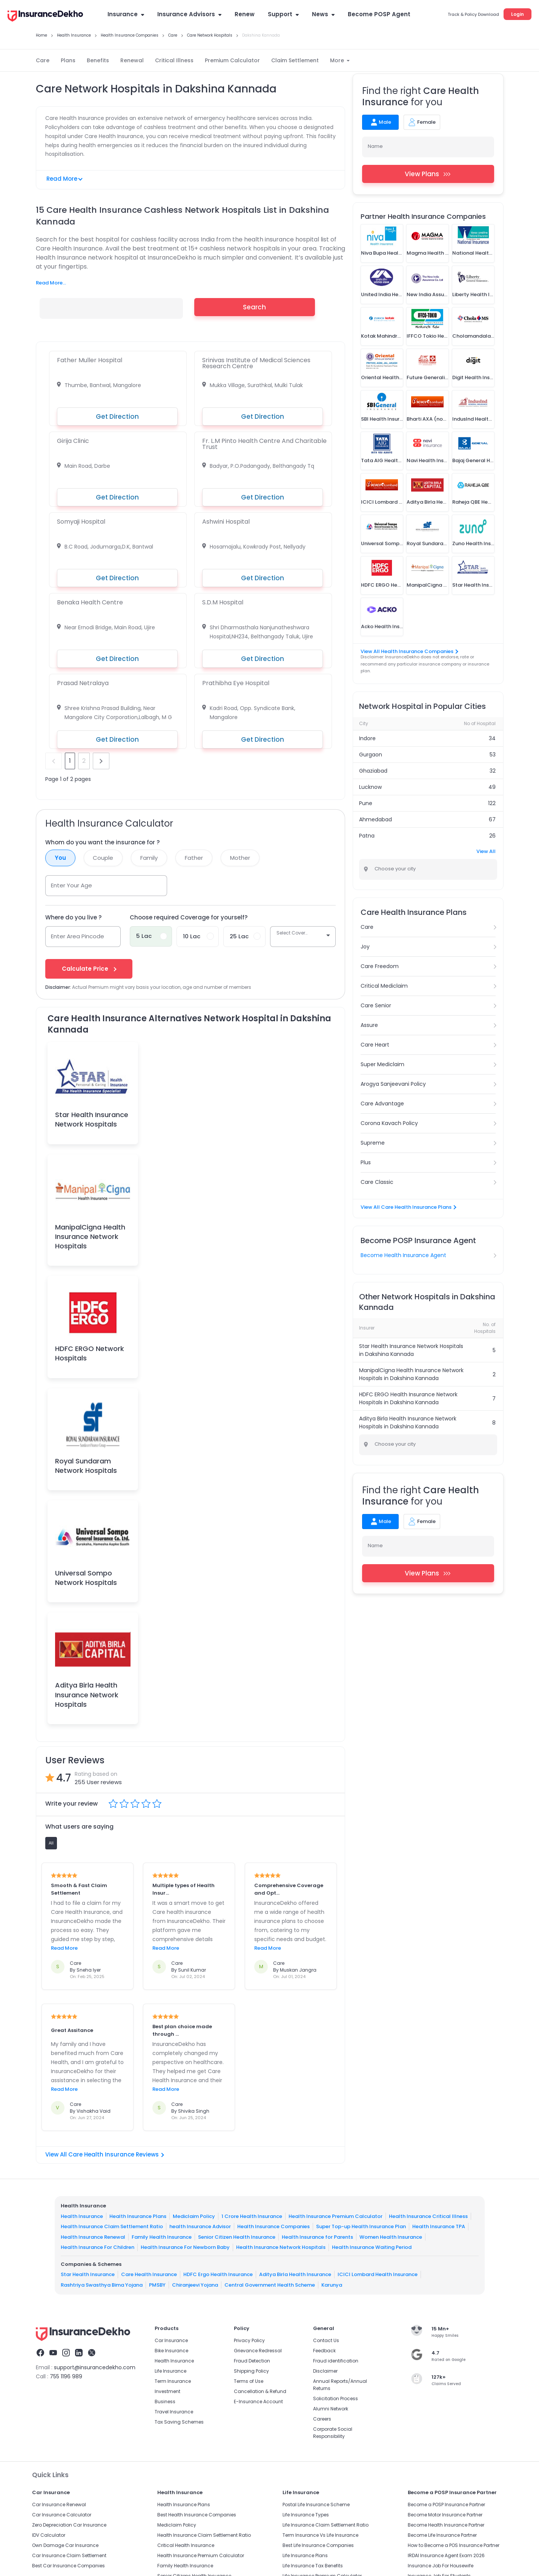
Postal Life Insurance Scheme (316, 2504)
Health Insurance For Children (97, 2247)
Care (42, 60)
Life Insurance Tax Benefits (313, 2565)
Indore (367, 738)
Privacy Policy (249, 2340)
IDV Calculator (48, 2535)
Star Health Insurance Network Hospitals (91, 1119)
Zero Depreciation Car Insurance (69, 2525)
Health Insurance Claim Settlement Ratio (112, 2226)
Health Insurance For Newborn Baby (185, 2247)
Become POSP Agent (379, 14)
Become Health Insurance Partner (446, 2525)
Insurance (125, 14)
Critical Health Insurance (185, 2545)
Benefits (98, 60)
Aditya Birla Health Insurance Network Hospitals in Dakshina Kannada (407, 1422)
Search (254, 307)
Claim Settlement (295, 60)
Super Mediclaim (382, 1064)
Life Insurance (170, 2371)
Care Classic (377, 1182)
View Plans (428, 173)
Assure (369, 1025)
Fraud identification (335, 2361)
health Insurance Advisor (200, 2226)
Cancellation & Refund (260, 2391)
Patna (367, 835)
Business (165, 2401)
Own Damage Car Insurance (65, 2545)
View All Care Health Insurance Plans (408, 1207)
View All (486, 851)
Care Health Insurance (149, 2274)
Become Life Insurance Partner (442, 2535)
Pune (365, 803)
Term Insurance (173, 2381)
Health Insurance (82, 2216)
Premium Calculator (232, 60)
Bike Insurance (171, 2350)
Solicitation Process (335, 2398)
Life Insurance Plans (305, 2555)
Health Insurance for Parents (317, 2237)
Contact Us (326, 2340)
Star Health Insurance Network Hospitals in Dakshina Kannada (411, 1350)
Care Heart (375, 1044)
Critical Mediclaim (384, 986)
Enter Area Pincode (77, 936)
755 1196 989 (66, 2376)
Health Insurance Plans (137, 2216)
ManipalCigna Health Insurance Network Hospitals (90, 1236)
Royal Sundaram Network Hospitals (86, 1465)
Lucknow (370, 787)
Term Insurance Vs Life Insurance (320, 2535)
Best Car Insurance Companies (68, 2565)
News (323, 14)
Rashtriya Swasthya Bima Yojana (102, 2285)
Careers (322, 2419)
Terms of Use (248, 2381)
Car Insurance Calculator (61, 2514)
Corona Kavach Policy (389, 1123)
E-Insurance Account (258, 2401)
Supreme (373, 1143)
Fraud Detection (252, 2361)
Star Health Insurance (88, 2274)
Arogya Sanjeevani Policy (393, 1084)
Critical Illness (174, 60)
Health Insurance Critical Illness (428, 2216)
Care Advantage (382, 1103)
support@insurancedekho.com (94, 2367)
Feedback (324, 2350)
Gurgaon (370, 754)
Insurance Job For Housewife (440, 2565)
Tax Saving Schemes (179, 2422)
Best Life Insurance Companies (318, 2545)
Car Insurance (171, 2340)
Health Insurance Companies (273, 2226)
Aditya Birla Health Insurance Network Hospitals (86, 1694)
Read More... (51, 282)
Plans (68, 60)
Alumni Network (330, 2408)
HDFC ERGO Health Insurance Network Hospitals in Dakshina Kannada (408, 1398)
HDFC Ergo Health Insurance (218, 2274)
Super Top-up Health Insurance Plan (361, 2226)
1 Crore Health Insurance (251, 2216)
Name (375, 146)
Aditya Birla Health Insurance (295, 2274)
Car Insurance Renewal (59, 2504)
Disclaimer (325, 2371)
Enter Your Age (71, 885)
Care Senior (376, 1005)
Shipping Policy (251, 2371)
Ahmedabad (375, 819)
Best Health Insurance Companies (196, 2514)
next (101, 761)
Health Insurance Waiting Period (372, 2247)
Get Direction (117, 416)
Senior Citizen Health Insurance (236, 2237)
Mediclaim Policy (194, 2216)
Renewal (132, 60)
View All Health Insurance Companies (409, 651)
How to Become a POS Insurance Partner (453, 2545)
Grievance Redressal (258, 2350)
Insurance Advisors (189, 14)
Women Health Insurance (390, 2237)
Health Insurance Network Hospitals (281, 2247)
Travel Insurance (174, 2411)
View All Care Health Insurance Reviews (104, 2154)
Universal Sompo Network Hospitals (86, 1577)
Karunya (331, 2285)
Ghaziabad (373, 771)
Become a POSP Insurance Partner (446, 2504)
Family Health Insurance (162, 2237)
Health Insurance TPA (438, 2226)
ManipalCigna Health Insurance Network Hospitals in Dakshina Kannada (411, 1374)
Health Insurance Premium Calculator (335, 2216)
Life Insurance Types (306, 2514)
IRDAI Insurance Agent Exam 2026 (446, 2555)
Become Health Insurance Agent (403, 1255)
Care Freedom (380, 966)
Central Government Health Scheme (269, 2285)
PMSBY (157, 2285)
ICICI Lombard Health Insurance (378, 2274)
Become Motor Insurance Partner (445, 2514)
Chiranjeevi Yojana (195, 2285)
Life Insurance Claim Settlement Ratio (326, 2525)
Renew (245, 14)
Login (517, 14)
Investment (167, 2391)
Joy (365, 946)
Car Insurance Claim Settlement (69, 2555)
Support (283, 14)
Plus (366, 1162)
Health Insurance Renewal (93, 2237)
